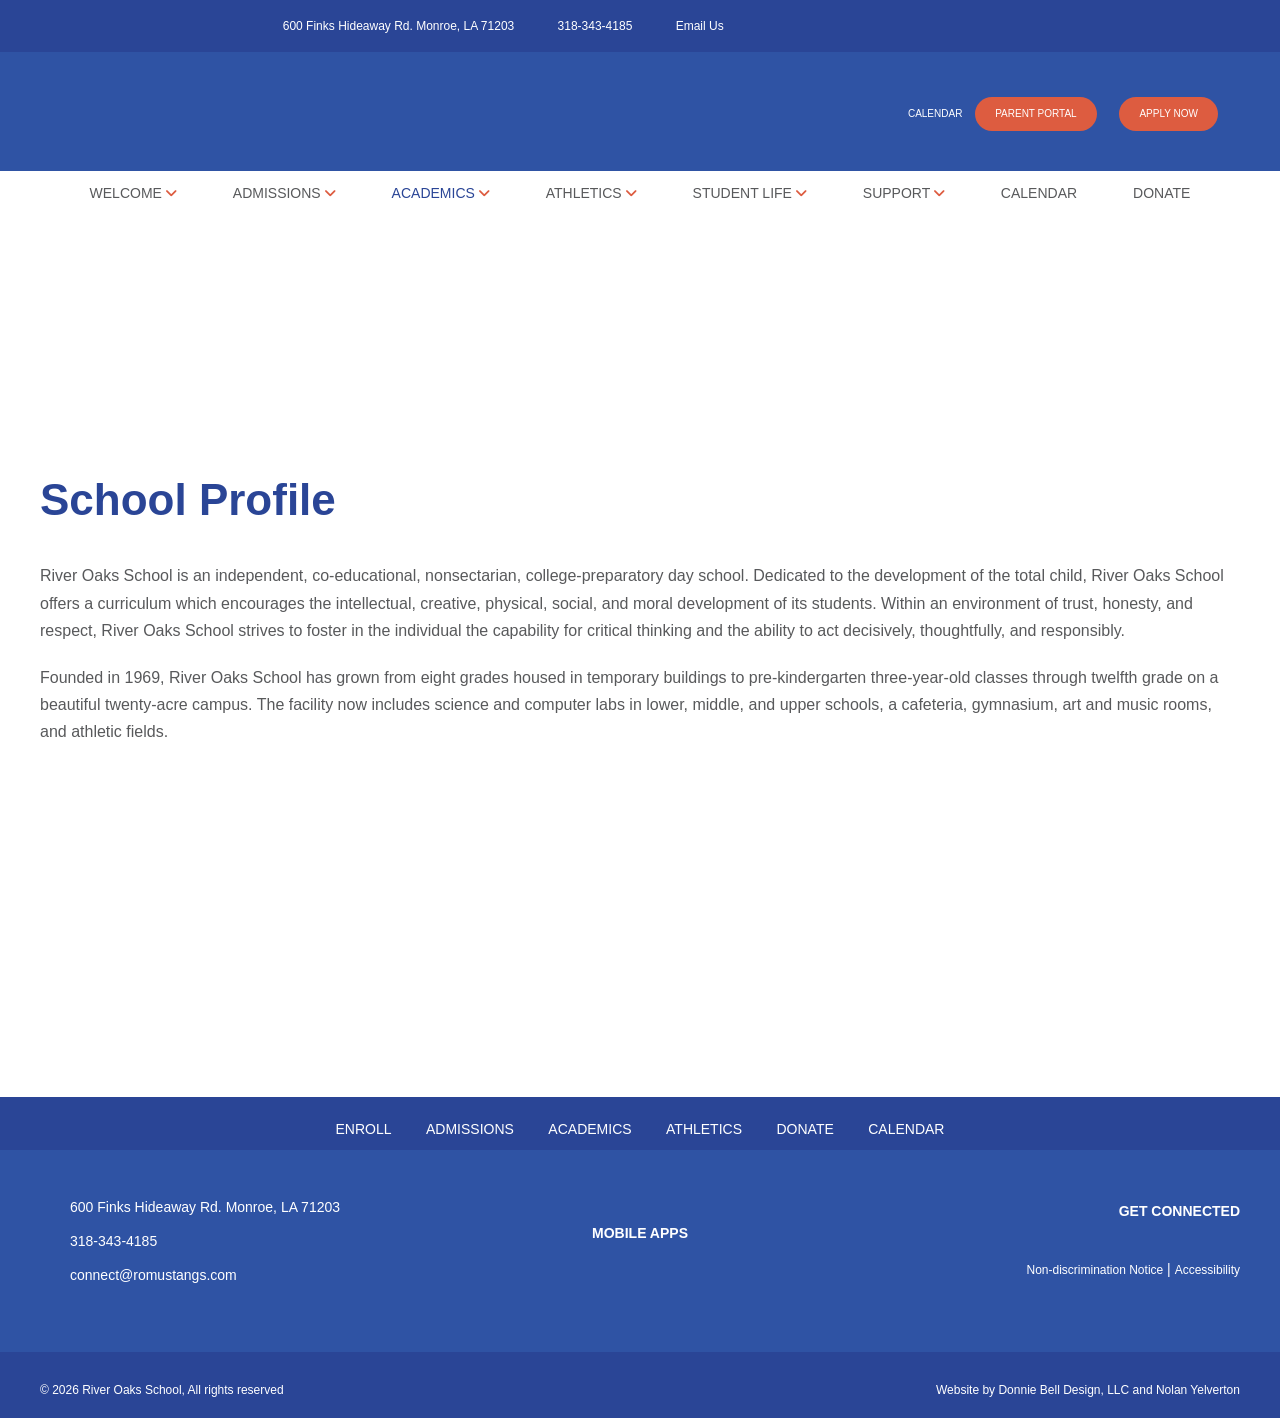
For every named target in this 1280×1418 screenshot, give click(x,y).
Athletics (591, 193)
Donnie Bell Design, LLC (1063, 1390)
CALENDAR (935, 113)
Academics (441, 193)
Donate (1161, 193)
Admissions (284, 193)
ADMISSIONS (470, 1129)
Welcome (133, 193)
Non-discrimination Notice (1095, 1270)
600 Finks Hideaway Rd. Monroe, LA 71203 (398, 26)
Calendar (1039, 193)
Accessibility (1207, 1270)
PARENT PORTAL (1036, 113)
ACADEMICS (589, 1129)
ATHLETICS (704, 1129)
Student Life (750, 193)
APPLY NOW (1168, 113)
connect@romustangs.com (153, 1275)
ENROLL (364, 1129)
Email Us (700, 26)
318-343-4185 (595, 26)
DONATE (804, 1129)
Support (904, 193)
